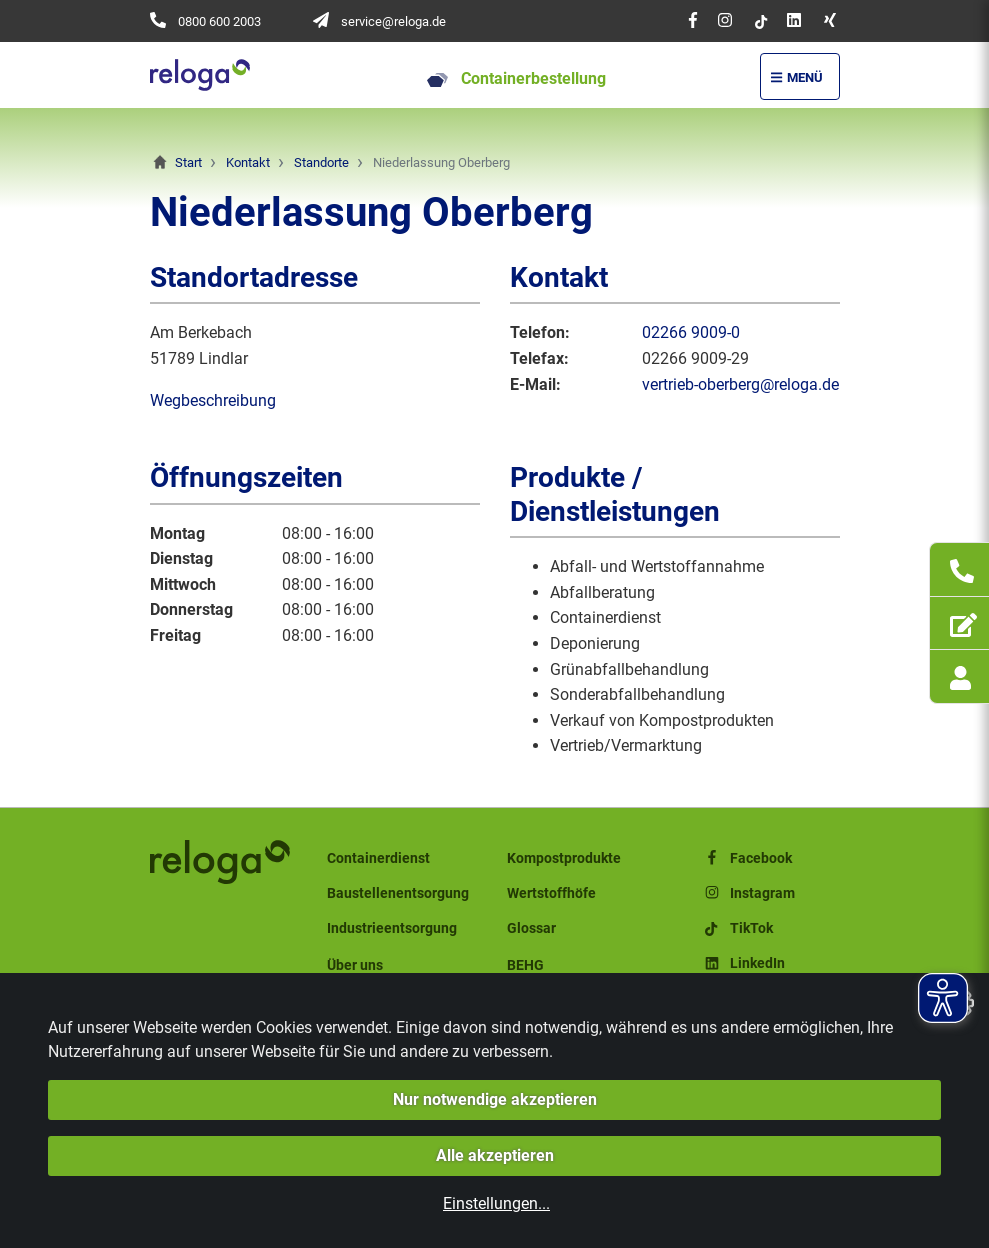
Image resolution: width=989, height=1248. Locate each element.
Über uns (355, 965)
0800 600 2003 (219, 21)
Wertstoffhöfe (551, 893)
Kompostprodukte (564, 858)
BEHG (525, 965)
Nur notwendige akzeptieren (495, 1099)
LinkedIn (743, 963)
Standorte (321, 162)
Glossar (531, 928)
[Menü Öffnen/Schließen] (800, 76)
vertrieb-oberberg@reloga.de (740, 384)
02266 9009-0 (691, 332)
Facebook (747, 858)
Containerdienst (378, 858)
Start (188, 162)
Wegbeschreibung (213, 400)
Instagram (748, 893)
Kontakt (248, 162)
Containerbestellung (516, 78)
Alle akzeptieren (495, 1155)
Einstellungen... (496, 1203)
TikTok (737, 928)
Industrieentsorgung (392, 928)
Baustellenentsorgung (398, 893)
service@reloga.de (393, 21)
